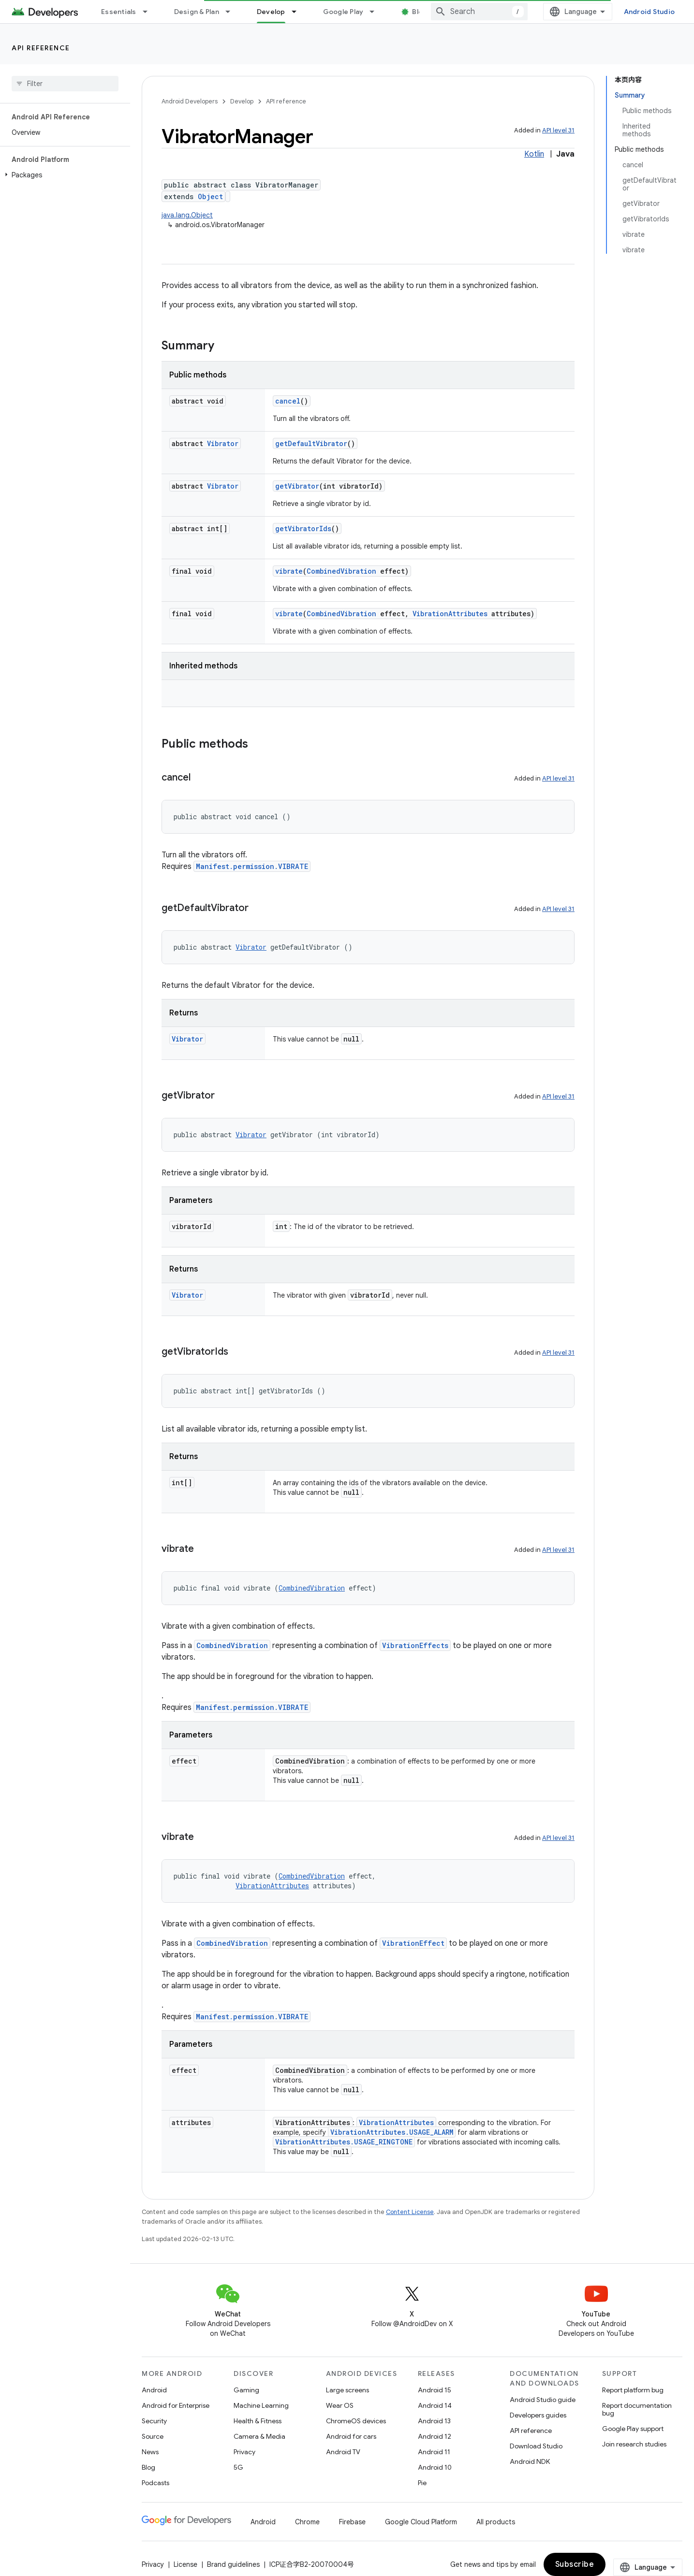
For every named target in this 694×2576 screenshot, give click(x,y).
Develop (241, 101)
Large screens (347, 2390)
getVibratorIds (303, 528)
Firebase (352, 2522)
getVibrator (297, 486)
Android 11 (434, 2451)
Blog (419, 11)
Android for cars (351, 2436)
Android (154, 2390)
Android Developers (190, 101)
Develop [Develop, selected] (271, 11)
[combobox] (548, 11)
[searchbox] (65, 83)
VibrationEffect (413, 1943)
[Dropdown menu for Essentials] (149, 11)
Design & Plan (196, 11)
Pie (422, 2482)
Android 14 (435, 2405)
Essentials (118, 11)
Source (152, 2436)
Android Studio (649, 11)
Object (210, 196)
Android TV (343, 2451)
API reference (41, 47)
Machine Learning (261, 2405)
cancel (287, 400)
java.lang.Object (187, 215)
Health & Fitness (257, 2421)
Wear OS (340, 2405)
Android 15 (434, 2390)
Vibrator (222, 443)
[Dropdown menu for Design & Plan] (232, 11)
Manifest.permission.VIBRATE (252, 866)
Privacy (244, 2451)
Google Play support (633, 2428)
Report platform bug (633, 2390)
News (150, 2451)
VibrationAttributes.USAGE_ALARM (391, 2132)
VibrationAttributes (450, 613)
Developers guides (538, 2415)
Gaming (246, 2390)
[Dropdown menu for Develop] (298, 11)
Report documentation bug (637, 2409)
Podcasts (155, 2482)
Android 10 (435, 2467)
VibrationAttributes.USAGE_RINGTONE (344, 2141)
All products (495, 2522)
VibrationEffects (415, 1645)
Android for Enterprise (175, 2405)
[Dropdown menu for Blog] (440, 11)
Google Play (343, 11)
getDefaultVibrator (311, 443)
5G (238, 2467)
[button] (63, 175)
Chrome (307, 2522)
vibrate (289, 571)
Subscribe (644, 2564)
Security (154, 2421)
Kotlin (534, 154)
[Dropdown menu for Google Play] (376, 11)
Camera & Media (259, 2436)
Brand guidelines (233, 2564)
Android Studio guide (543, 2399)
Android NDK (530, 2461)
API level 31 (558, 130)
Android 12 (434, 2436)
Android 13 (434, 2421)
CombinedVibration (341, 571)
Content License (410, 2212)
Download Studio (536, 2446)
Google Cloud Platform (421, 2522)
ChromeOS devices (356, 2421)
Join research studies (634, 2444)
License (185, 2564)
